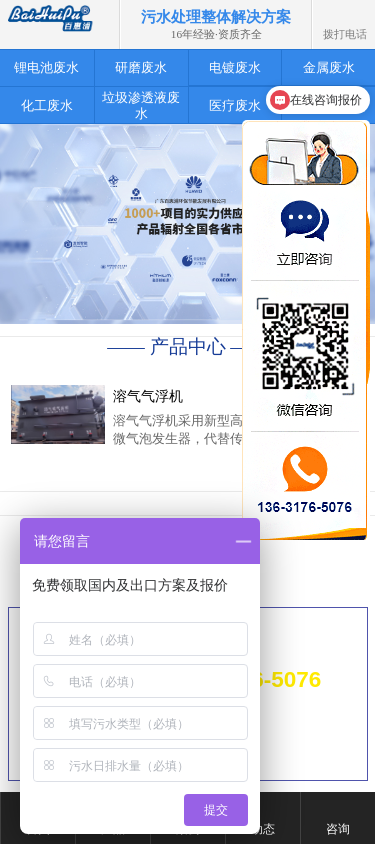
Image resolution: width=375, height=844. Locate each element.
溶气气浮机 (148, 396)
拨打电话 (345, 14)
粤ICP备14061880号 (294, 747)
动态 (263, 829)
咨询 (338, 829)
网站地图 (316, 721)
